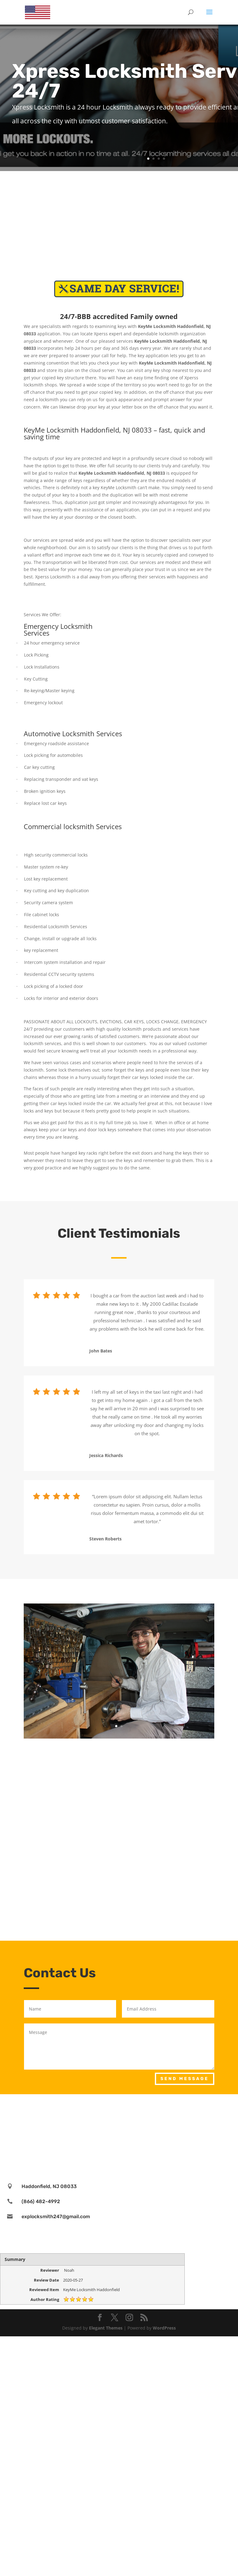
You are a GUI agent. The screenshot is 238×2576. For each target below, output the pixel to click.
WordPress (164, 2328)
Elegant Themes (106, 2328)
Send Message (184, 2078)
